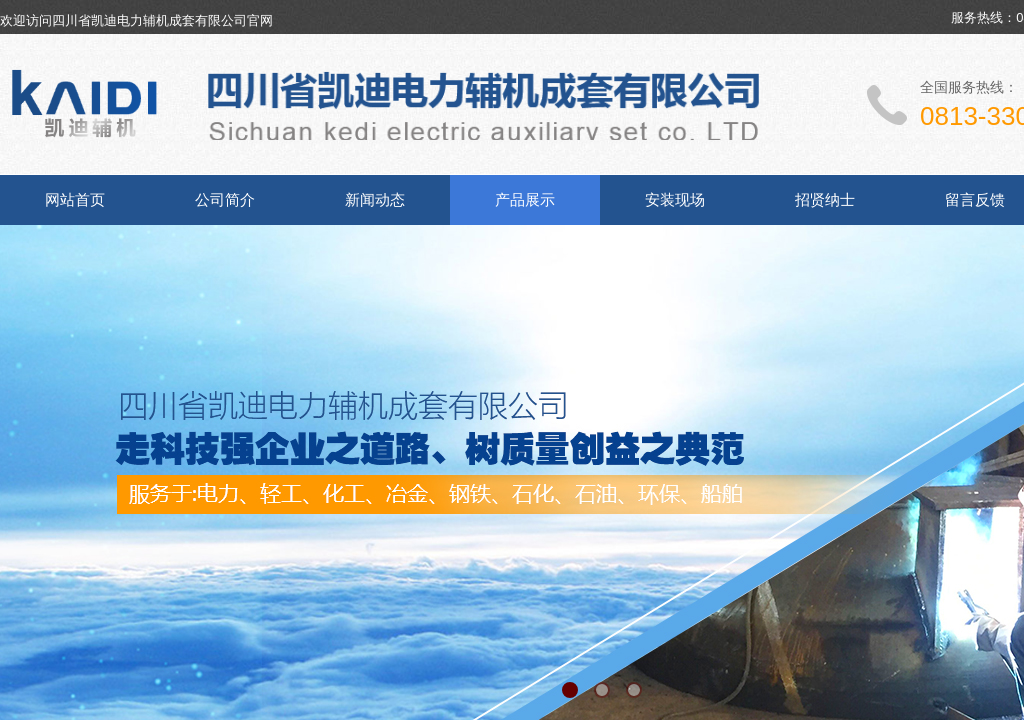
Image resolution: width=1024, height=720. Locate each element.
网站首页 (75, 200)
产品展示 (525, 200)
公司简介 (225, 200)
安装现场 (675, 200)
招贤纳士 (825, 200)
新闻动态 (375, 200)
